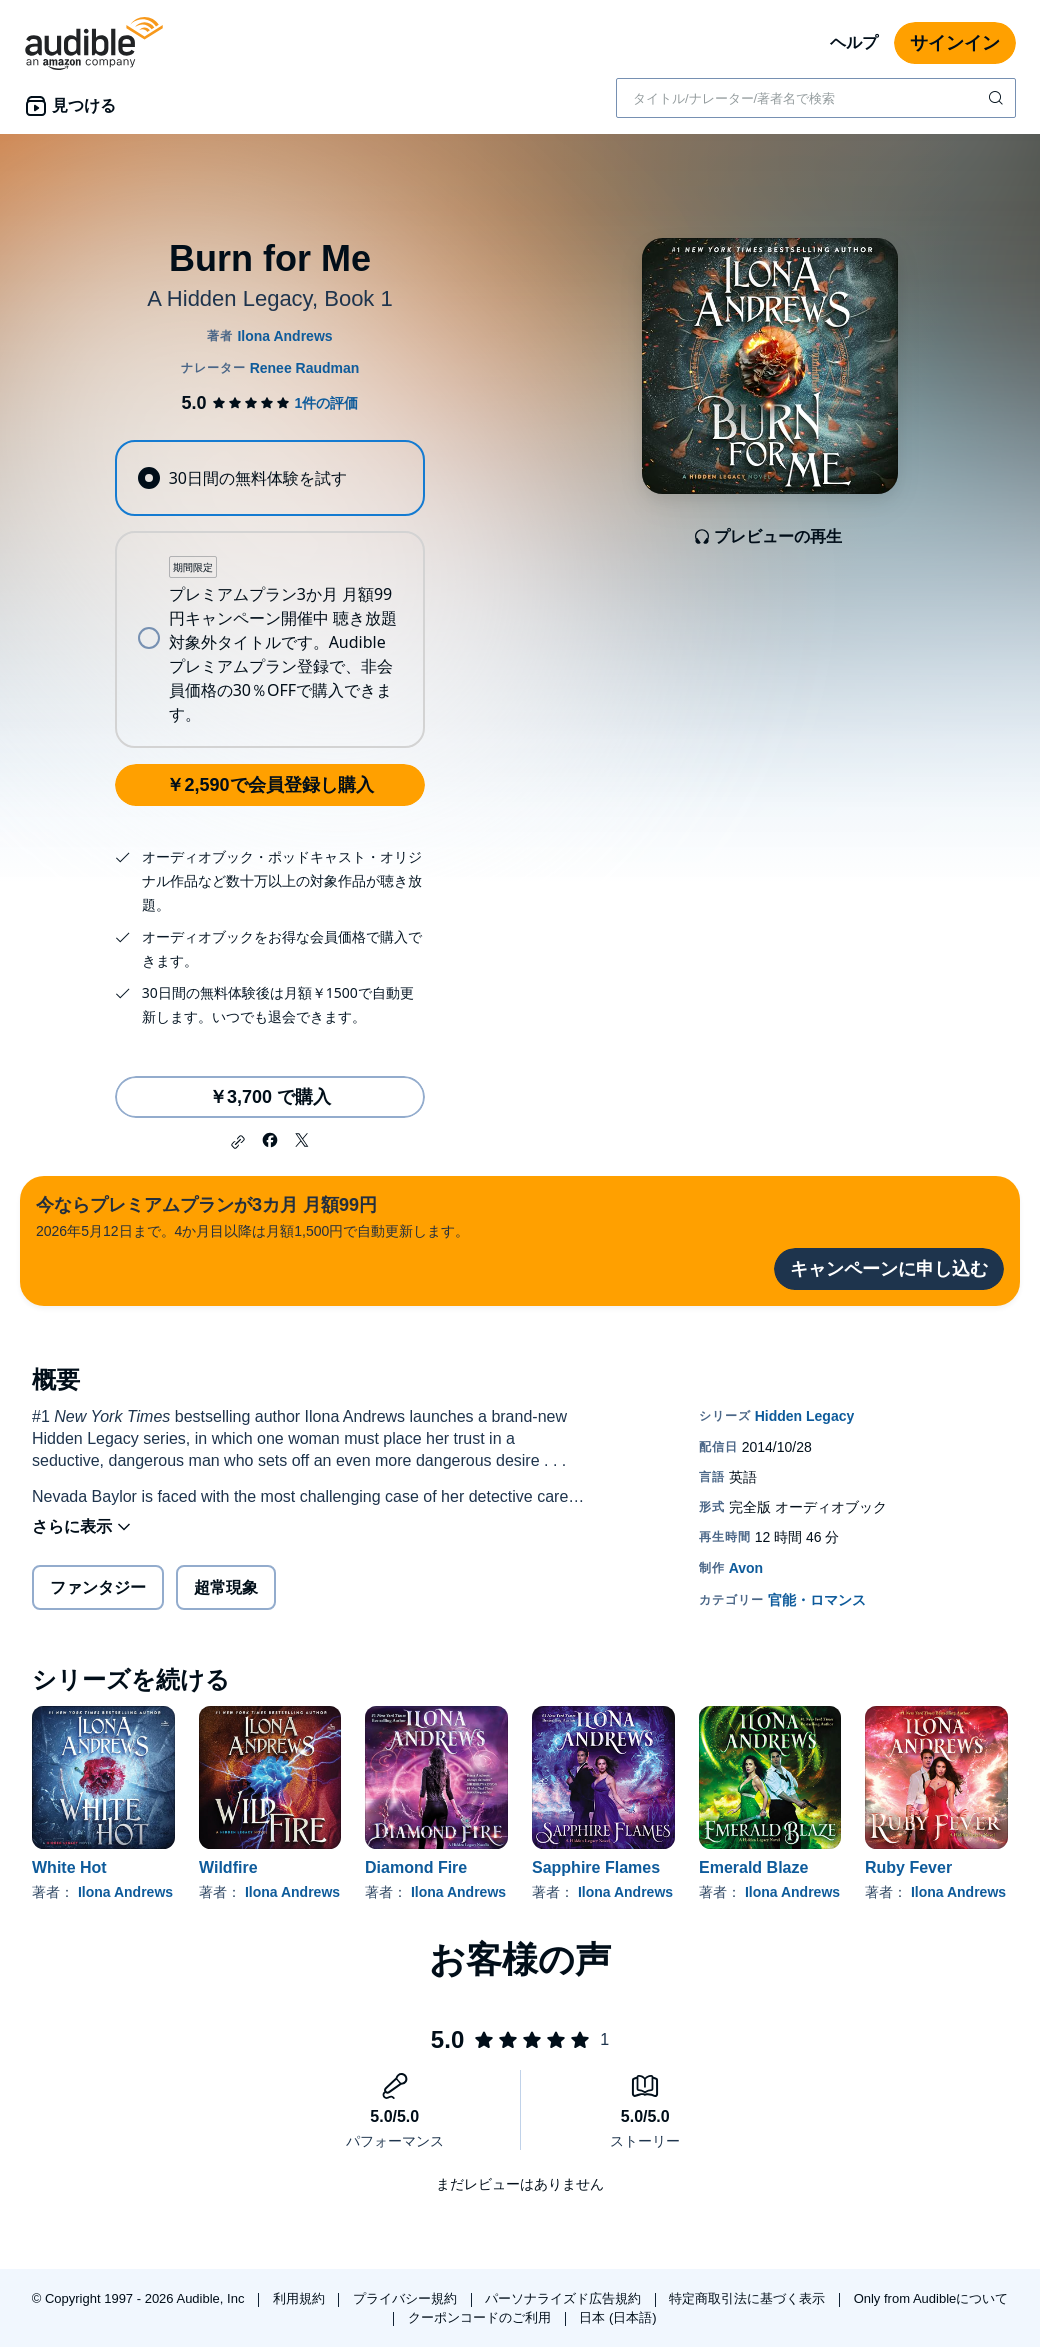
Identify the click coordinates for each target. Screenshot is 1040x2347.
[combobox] (816, 98)
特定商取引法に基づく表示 (749, 2298)
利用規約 (301, 2298)
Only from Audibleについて (931, 2298)
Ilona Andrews (125, 1892)
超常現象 (226, 1587)
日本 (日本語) (617, 2317)
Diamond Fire (416, 1867)
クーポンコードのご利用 (481, 2317)
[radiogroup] (269, 594)
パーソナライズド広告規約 (565, 2298)
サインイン (955, 43)
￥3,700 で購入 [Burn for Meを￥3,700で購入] (270, 1097)
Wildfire (228, 1867)
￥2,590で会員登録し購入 (269, 785)
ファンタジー (98, 1587)
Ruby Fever (908, 1867)
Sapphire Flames (596, 1867)
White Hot (69, 1867)
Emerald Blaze (753, 1867)
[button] (238, 1142)
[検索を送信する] (998, 98)
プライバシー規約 (407, 2298)
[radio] (269, 478)
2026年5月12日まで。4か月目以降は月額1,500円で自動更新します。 (252, 1215)
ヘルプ (854, 42)
